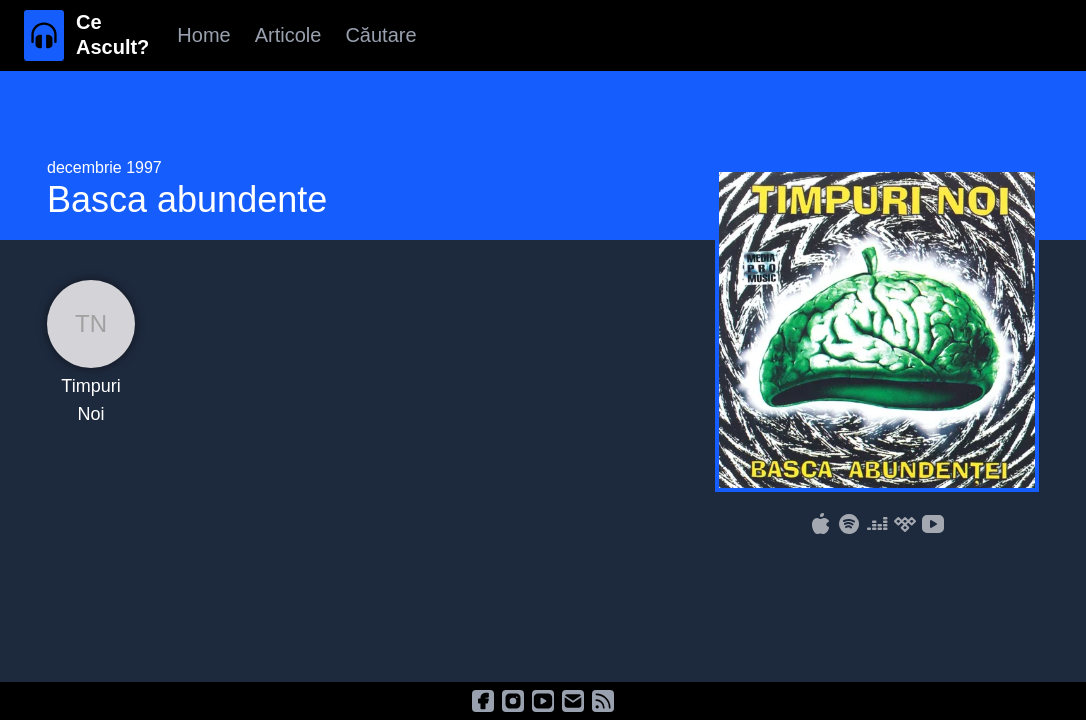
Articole (288, 35)
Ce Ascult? (112, 34)
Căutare (380, 35)
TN (91, 323)
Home (203, 35)
